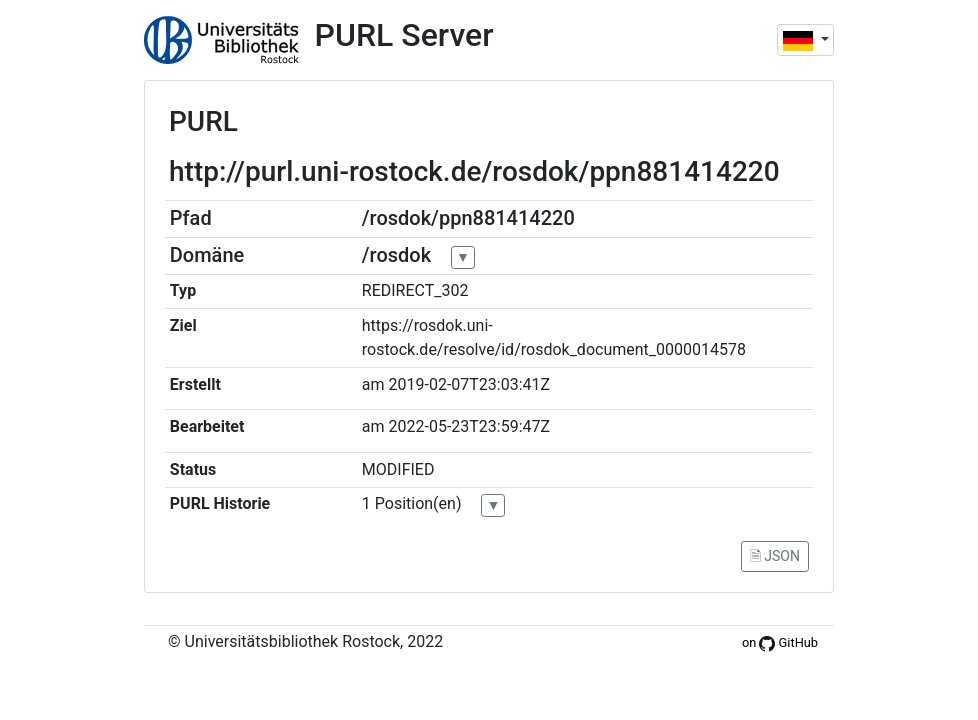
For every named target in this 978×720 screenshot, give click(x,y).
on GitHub (780, 642)
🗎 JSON (775, 556)
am (373, 384)
